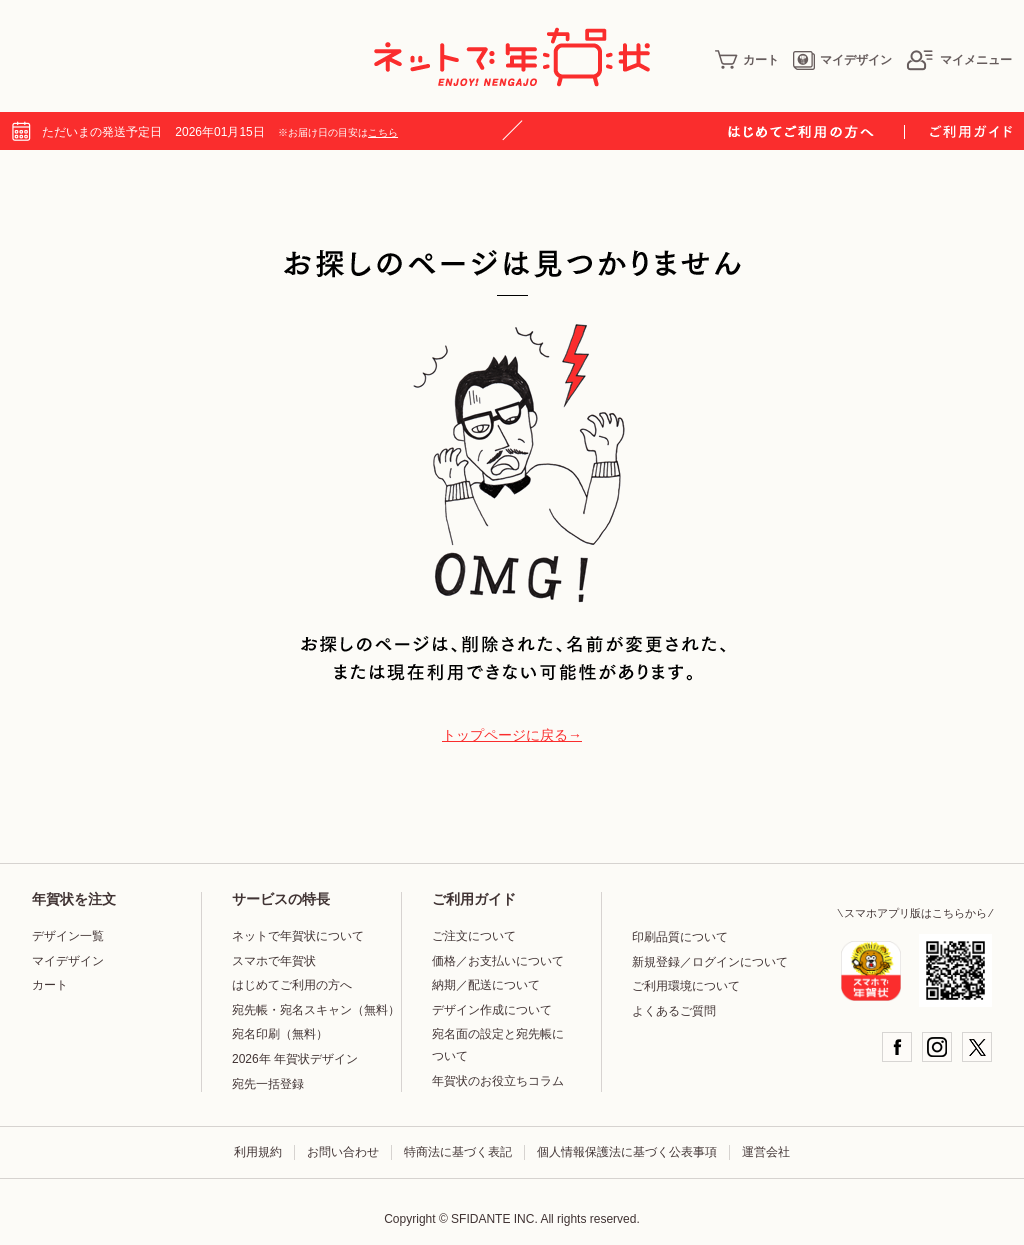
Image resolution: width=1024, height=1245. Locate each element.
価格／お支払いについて (498, 961)
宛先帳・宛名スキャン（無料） (316, 1010)
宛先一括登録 (268, 1084)
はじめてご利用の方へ (292, 985)
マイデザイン (842, 60)
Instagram (937, 1047)
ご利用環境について (686, 986)
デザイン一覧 (68, 936)
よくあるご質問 (674, 1011)
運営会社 (766, 1152)
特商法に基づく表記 (458, 1152)
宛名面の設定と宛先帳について (498, 1045)
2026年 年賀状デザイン (295, 1059)
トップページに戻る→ (512, 735)
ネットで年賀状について (298, 936)
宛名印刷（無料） (280, 1034)
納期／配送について (486, 985)
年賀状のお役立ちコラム (498, 1081)
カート (747, 60)
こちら (383, 132)
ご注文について (474, 936)
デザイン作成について (492, 1010)
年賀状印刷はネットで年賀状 (512, 57)
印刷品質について (680, 937)
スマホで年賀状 (274, 961)
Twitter (977, 1047)
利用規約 (258, 1152)
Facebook (897, 1047)
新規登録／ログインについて (710, 962)
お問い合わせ (343, 1152)
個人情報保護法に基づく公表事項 (627, 1152)
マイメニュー (959, 60)
